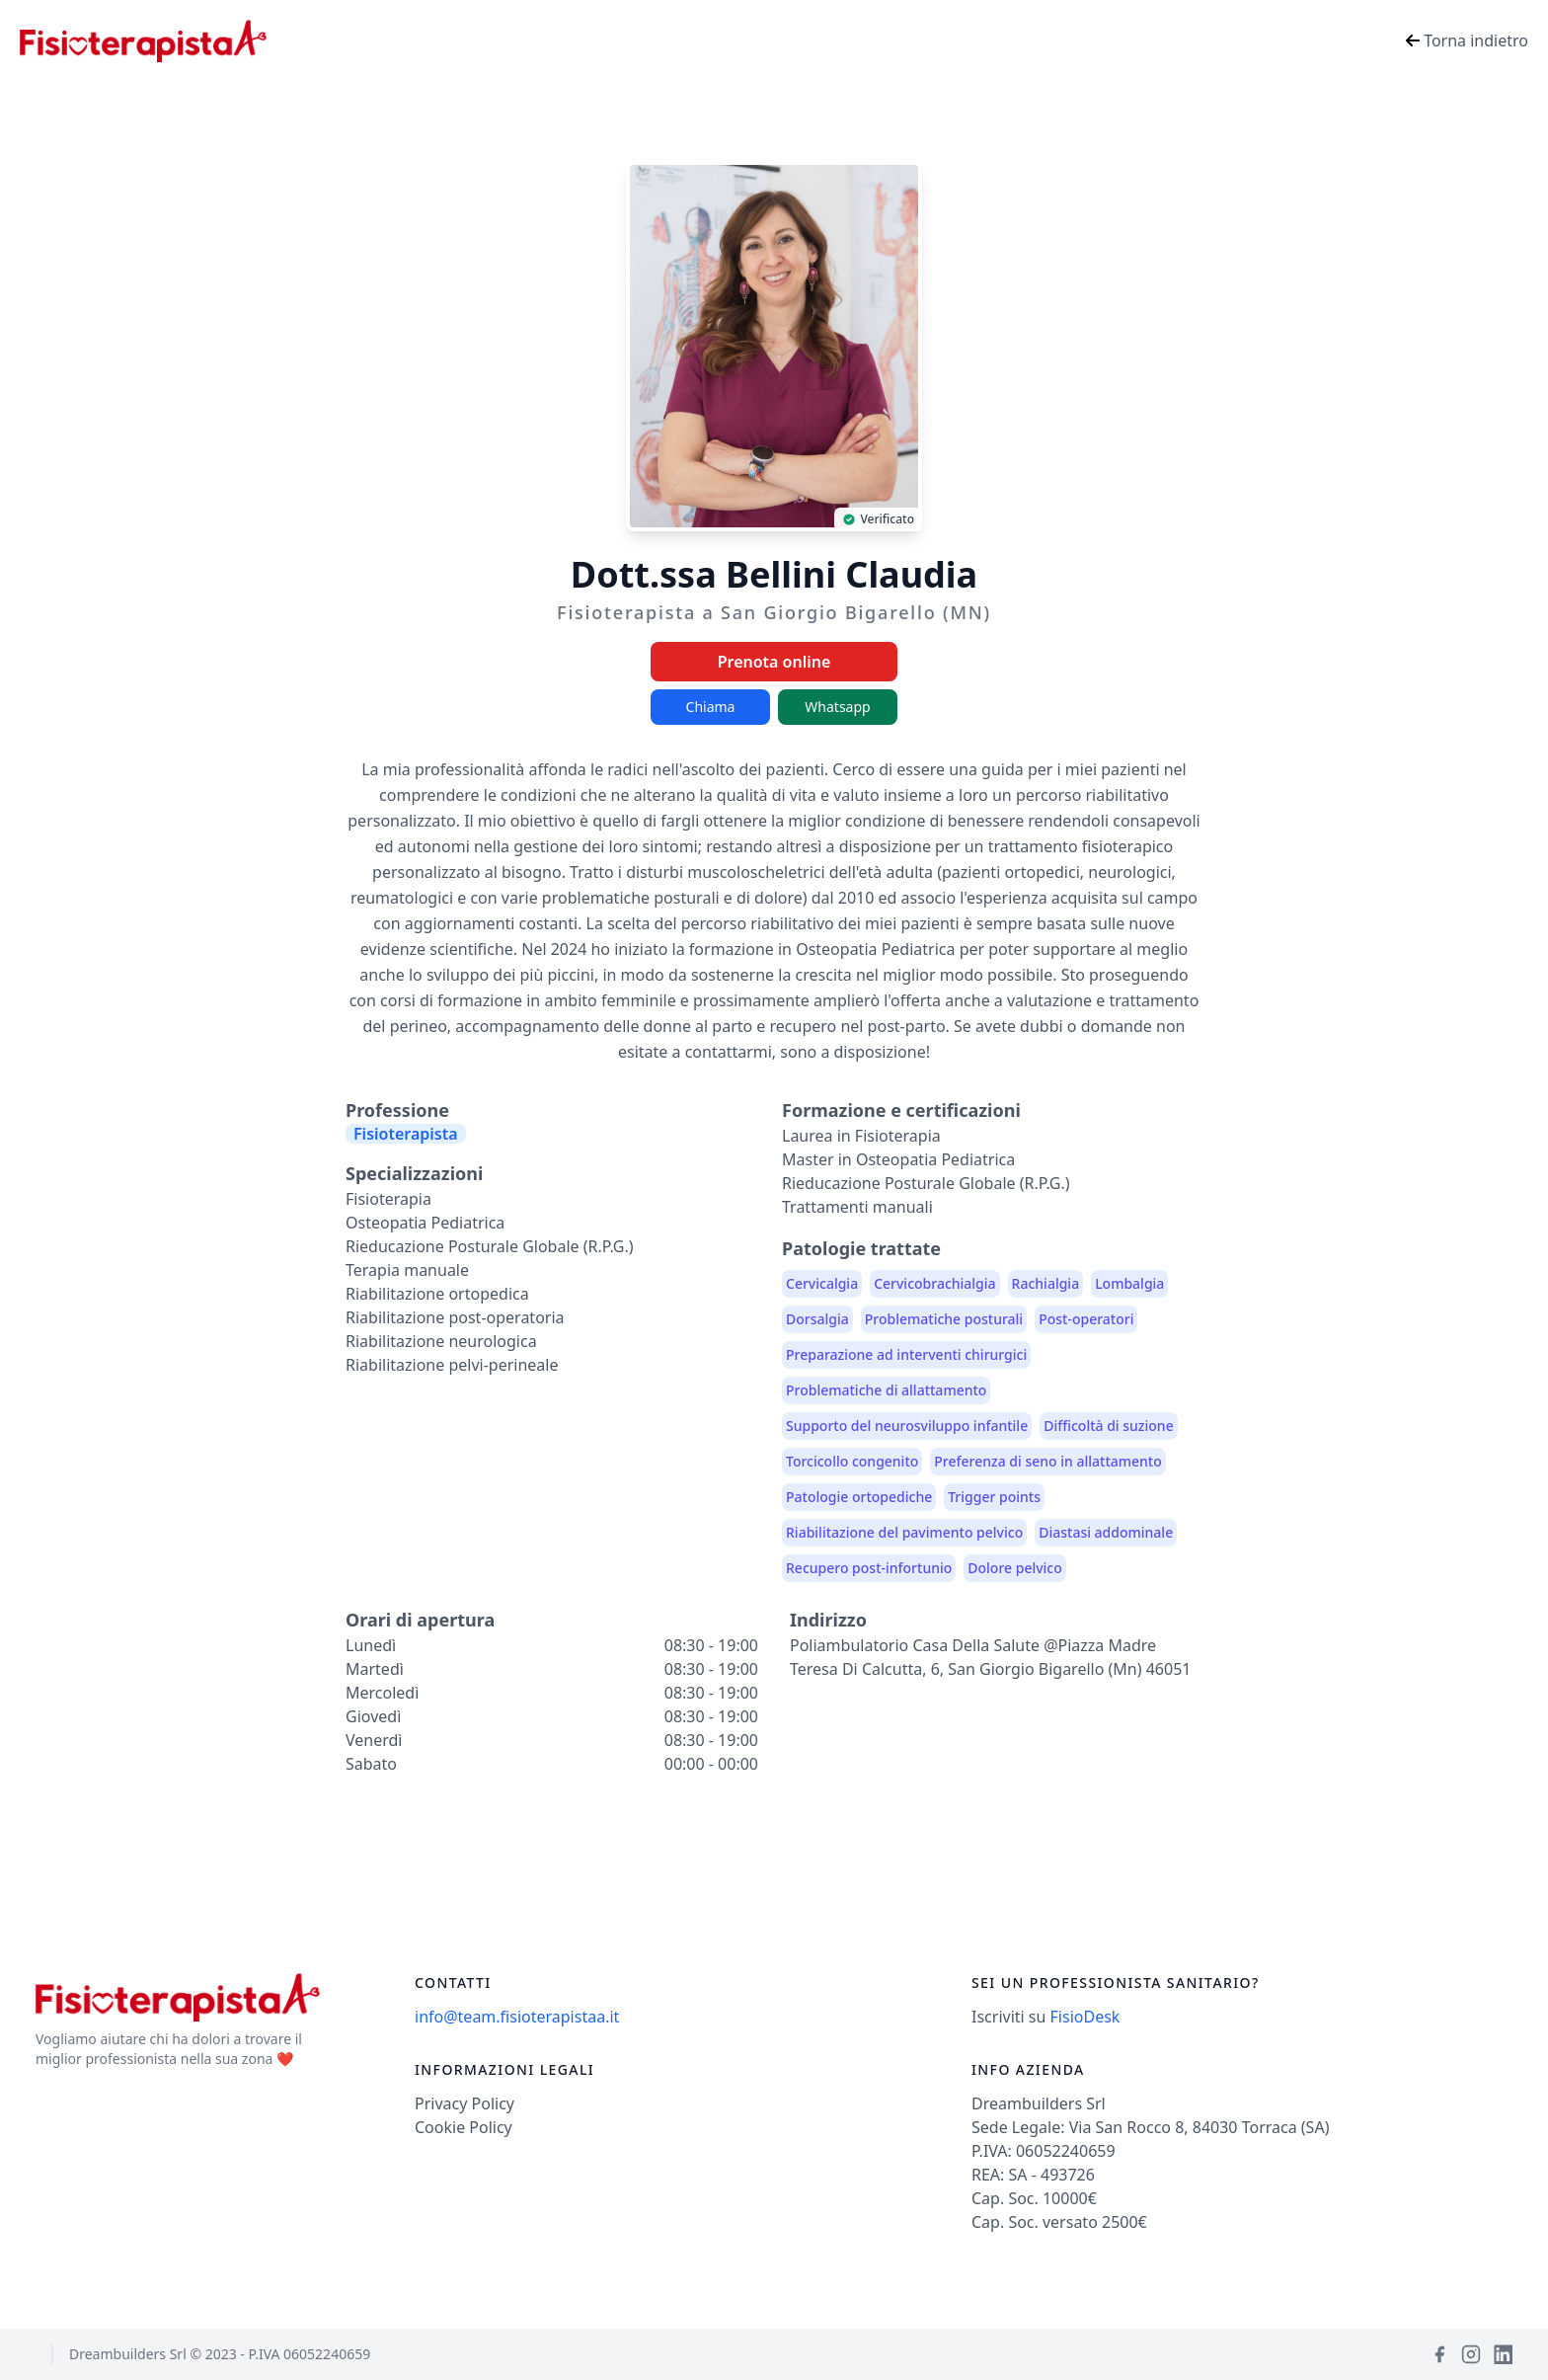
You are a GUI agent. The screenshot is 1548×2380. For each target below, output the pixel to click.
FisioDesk (1085, 2016)
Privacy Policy (464, 2103)
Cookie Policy (463, 2127)
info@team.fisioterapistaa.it (517, 2016)
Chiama (710, 706)
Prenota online (774, 662)
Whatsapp (837, 706)
